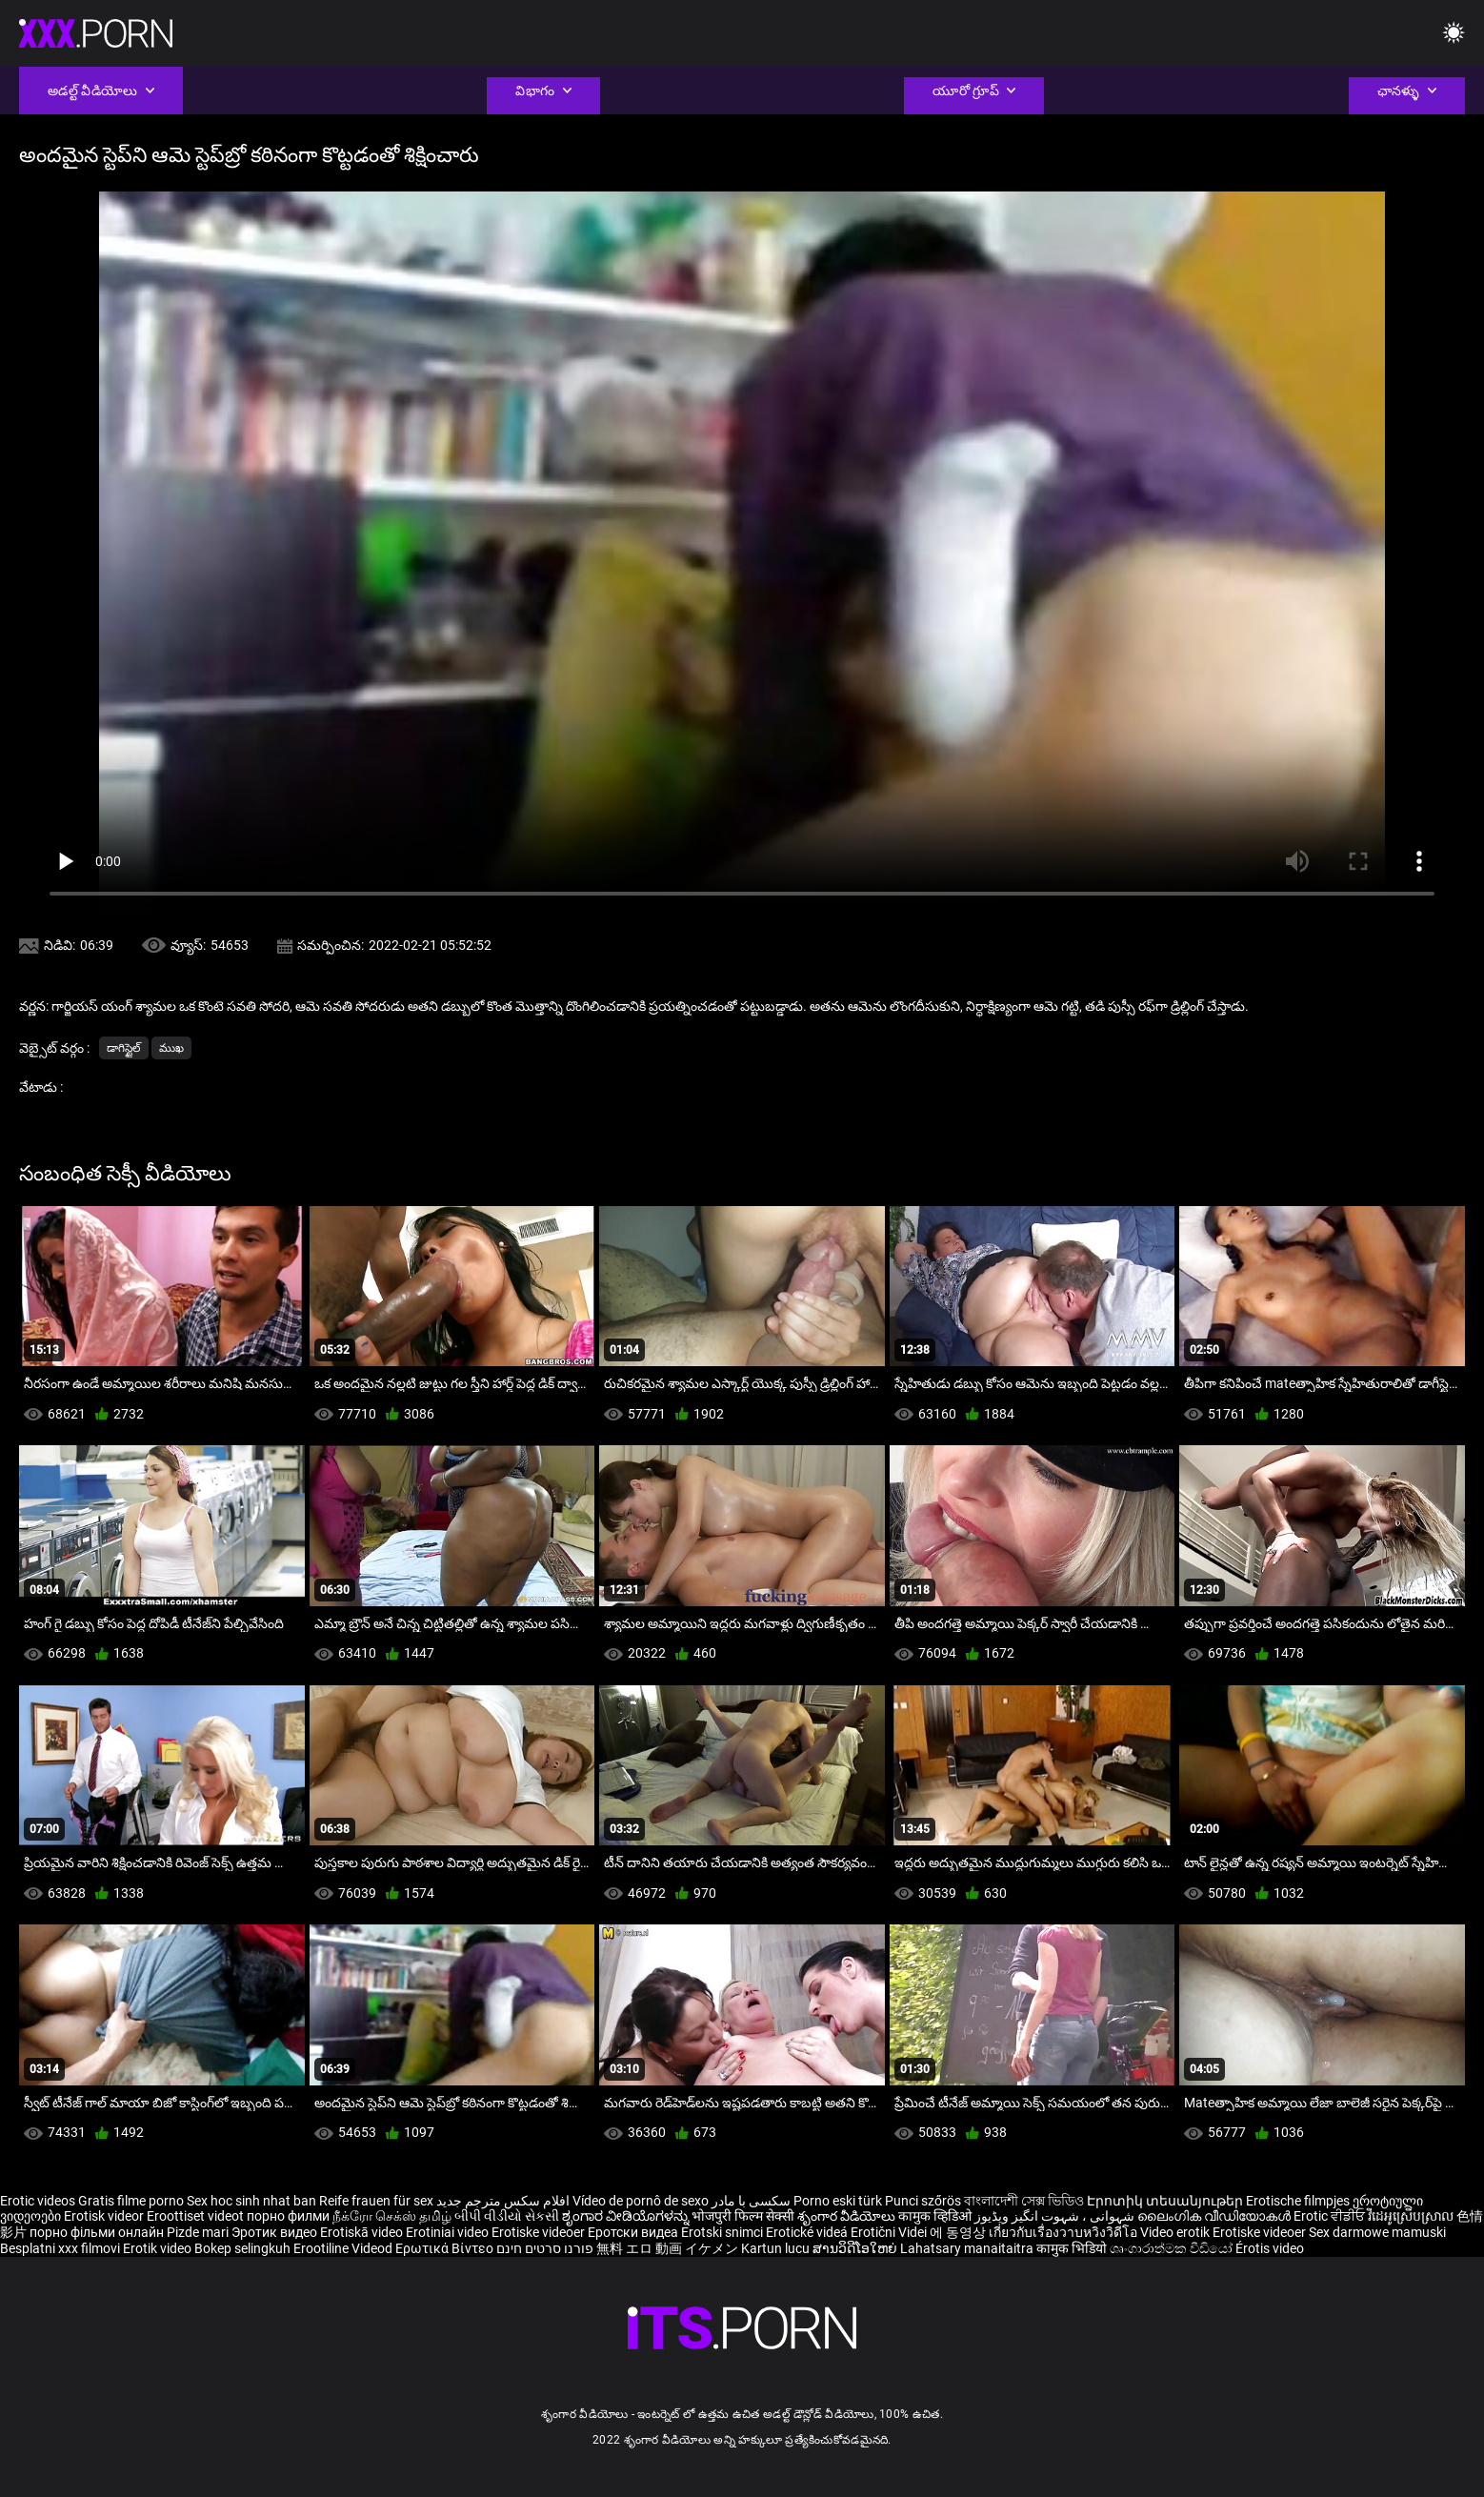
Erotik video (158, 2248)
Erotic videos (39, 2200)
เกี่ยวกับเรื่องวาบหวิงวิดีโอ (1064, 2232)
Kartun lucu (776, 2248)
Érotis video (1269, 2248)
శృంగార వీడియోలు (847, 2216)
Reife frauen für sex (376, 2200)
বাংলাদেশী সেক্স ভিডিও (1024, 2200)
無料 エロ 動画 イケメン (667, 2248)
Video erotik (1176, 2232)
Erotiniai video (448, 2232)
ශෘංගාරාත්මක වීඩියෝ (1172, 2248)
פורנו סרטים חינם (544, 2248)
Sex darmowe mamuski (1377, 2232)
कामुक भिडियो (1073, 2248)
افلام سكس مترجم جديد (503, 2200)
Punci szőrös (923, 2200)
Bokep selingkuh (242, 2248)
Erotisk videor (105, 2216)
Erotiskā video (363, 2232)
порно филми (288, 2216)
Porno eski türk (837, 2200)
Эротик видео (275, 2232)
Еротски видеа (634, 2232)
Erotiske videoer (539, 2232)
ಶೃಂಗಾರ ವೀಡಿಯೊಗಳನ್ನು (627, 2216)
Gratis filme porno (131, 2200)
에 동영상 (959, 2232)
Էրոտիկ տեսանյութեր (1166, 2200)
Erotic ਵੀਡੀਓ (1330, 2216)
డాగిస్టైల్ (124, 1048)
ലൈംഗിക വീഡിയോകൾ (1215, 2216)
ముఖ (171, 1048)
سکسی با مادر (751, 2200)
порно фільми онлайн (97, 2232)
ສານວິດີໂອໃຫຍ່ (856, 2248)
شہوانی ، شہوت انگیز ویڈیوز (1055, 2216)
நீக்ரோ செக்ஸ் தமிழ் (391, 2216)
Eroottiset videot (197, 2216)
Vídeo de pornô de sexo (640, 2200)
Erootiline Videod (344, 2248)
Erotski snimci (723, 2232)
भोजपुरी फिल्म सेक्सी (743, 2216)
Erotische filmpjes (1298, 2200)
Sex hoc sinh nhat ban (251, 2200)
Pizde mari (198, 2232)
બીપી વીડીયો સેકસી (506, 2216)
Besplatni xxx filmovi (60, 2248)
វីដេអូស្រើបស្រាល (1412, 2216)
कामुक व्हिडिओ (936, 2216)
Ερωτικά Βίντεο (445, 2248)
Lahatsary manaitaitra (968, 2248)
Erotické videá (808, 2232)
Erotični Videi (890, 2232)
